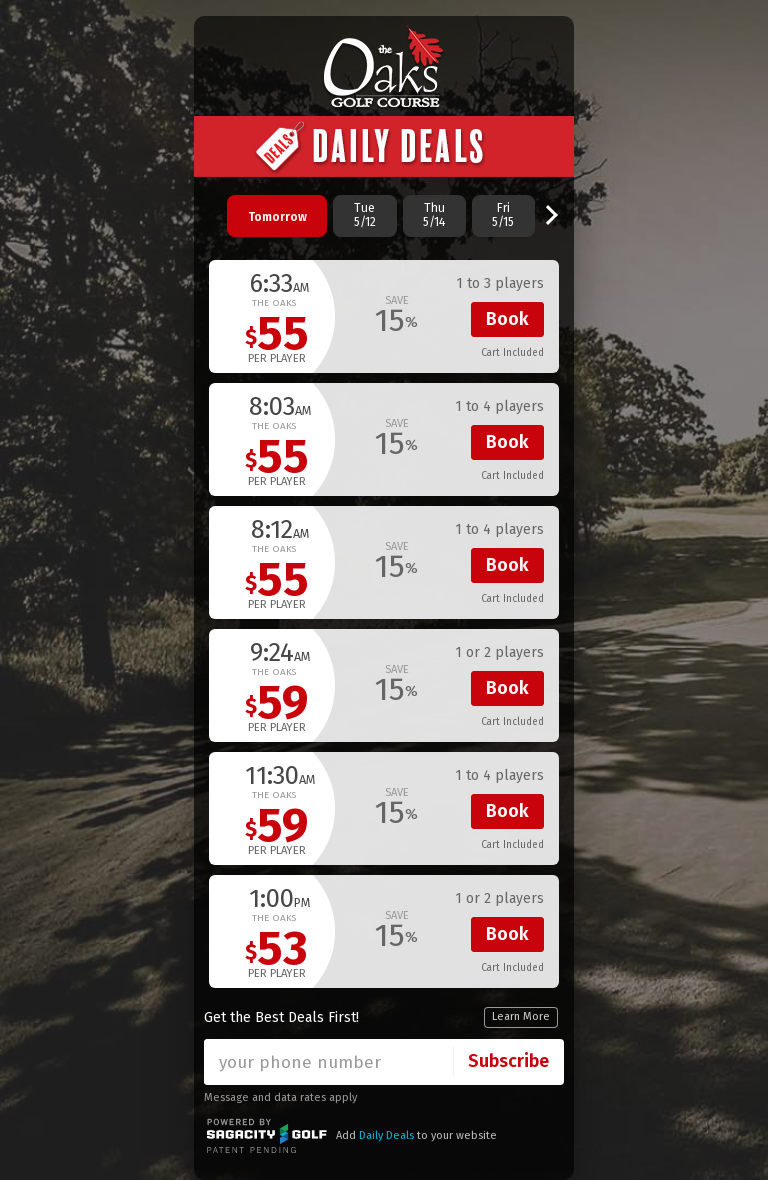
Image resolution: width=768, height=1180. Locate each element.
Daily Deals (386, 1135)
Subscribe (508, 1061)
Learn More (521, 1016)
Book (507, 319)
